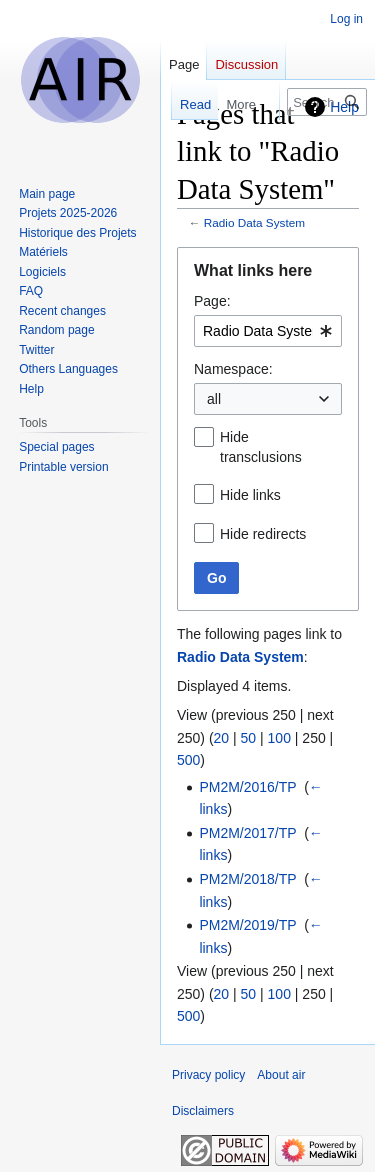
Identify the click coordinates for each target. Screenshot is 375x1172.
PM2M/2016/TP (247, 787)
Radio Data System (254, 222)
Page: (212, 301)
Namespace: (233, 369)
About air (281, 1075)
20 (222, 738)
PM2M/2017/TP (247, 833)
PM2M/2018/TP (247, 879)
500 (188, 760)
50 (249, 738)
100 (279, 738)
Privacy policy (208, 1075)
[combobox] (268, 331)
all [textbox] (214, 399)
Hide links (250, 495)
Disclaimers (203, 1111)
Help (344, 107)
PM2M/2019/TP (247, 925)
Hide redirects (263, 534)
